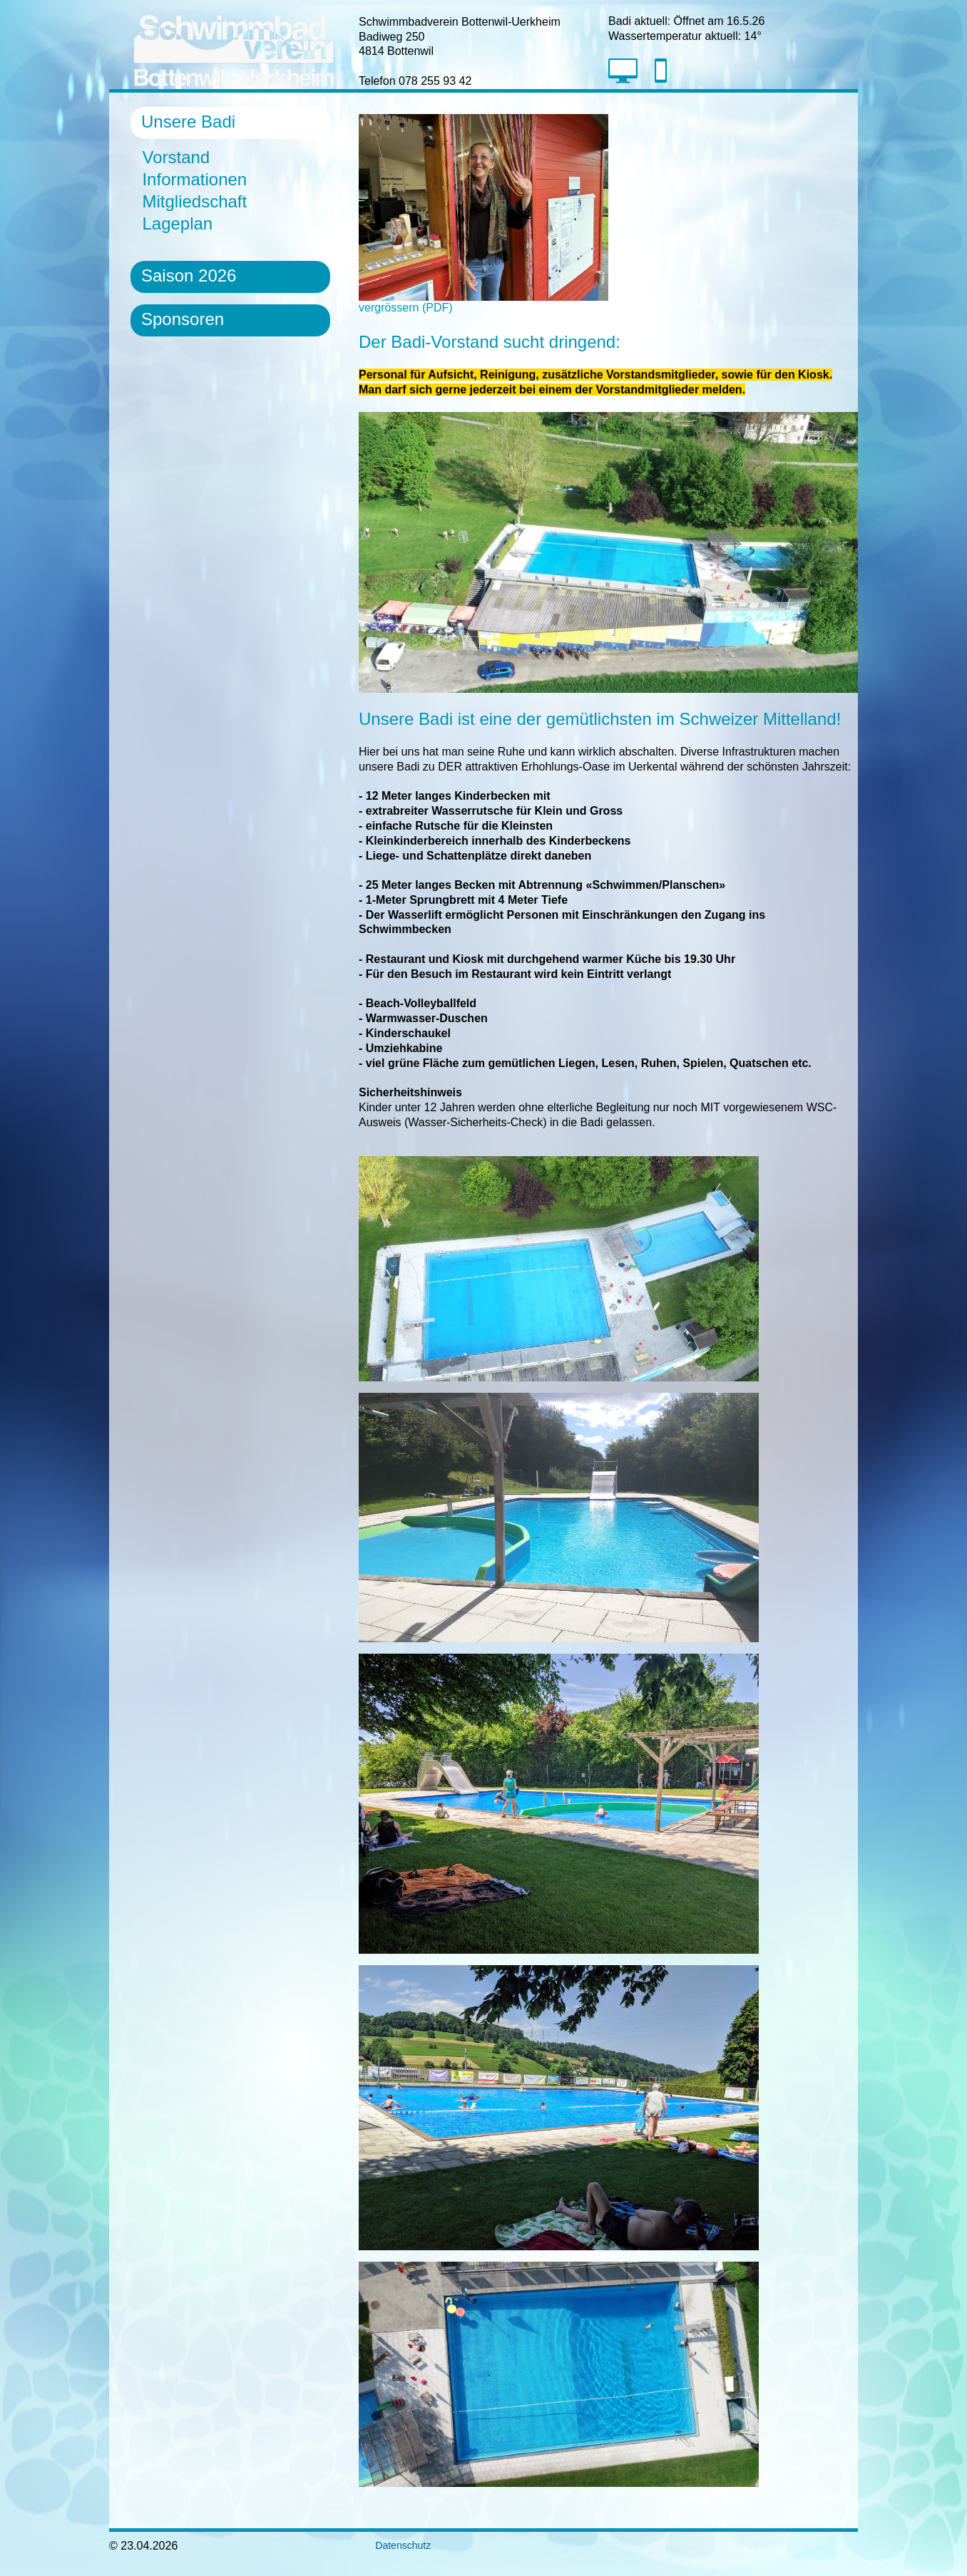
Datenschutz (395, 2545)
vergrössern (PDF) (483, 302)
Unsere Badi (188, 121)
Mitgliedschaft (194, 201)
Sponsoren (182, 319)
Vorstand (176, 157)
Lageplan (177, 223)
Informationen (194, 179)
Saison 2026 (188, 275)
